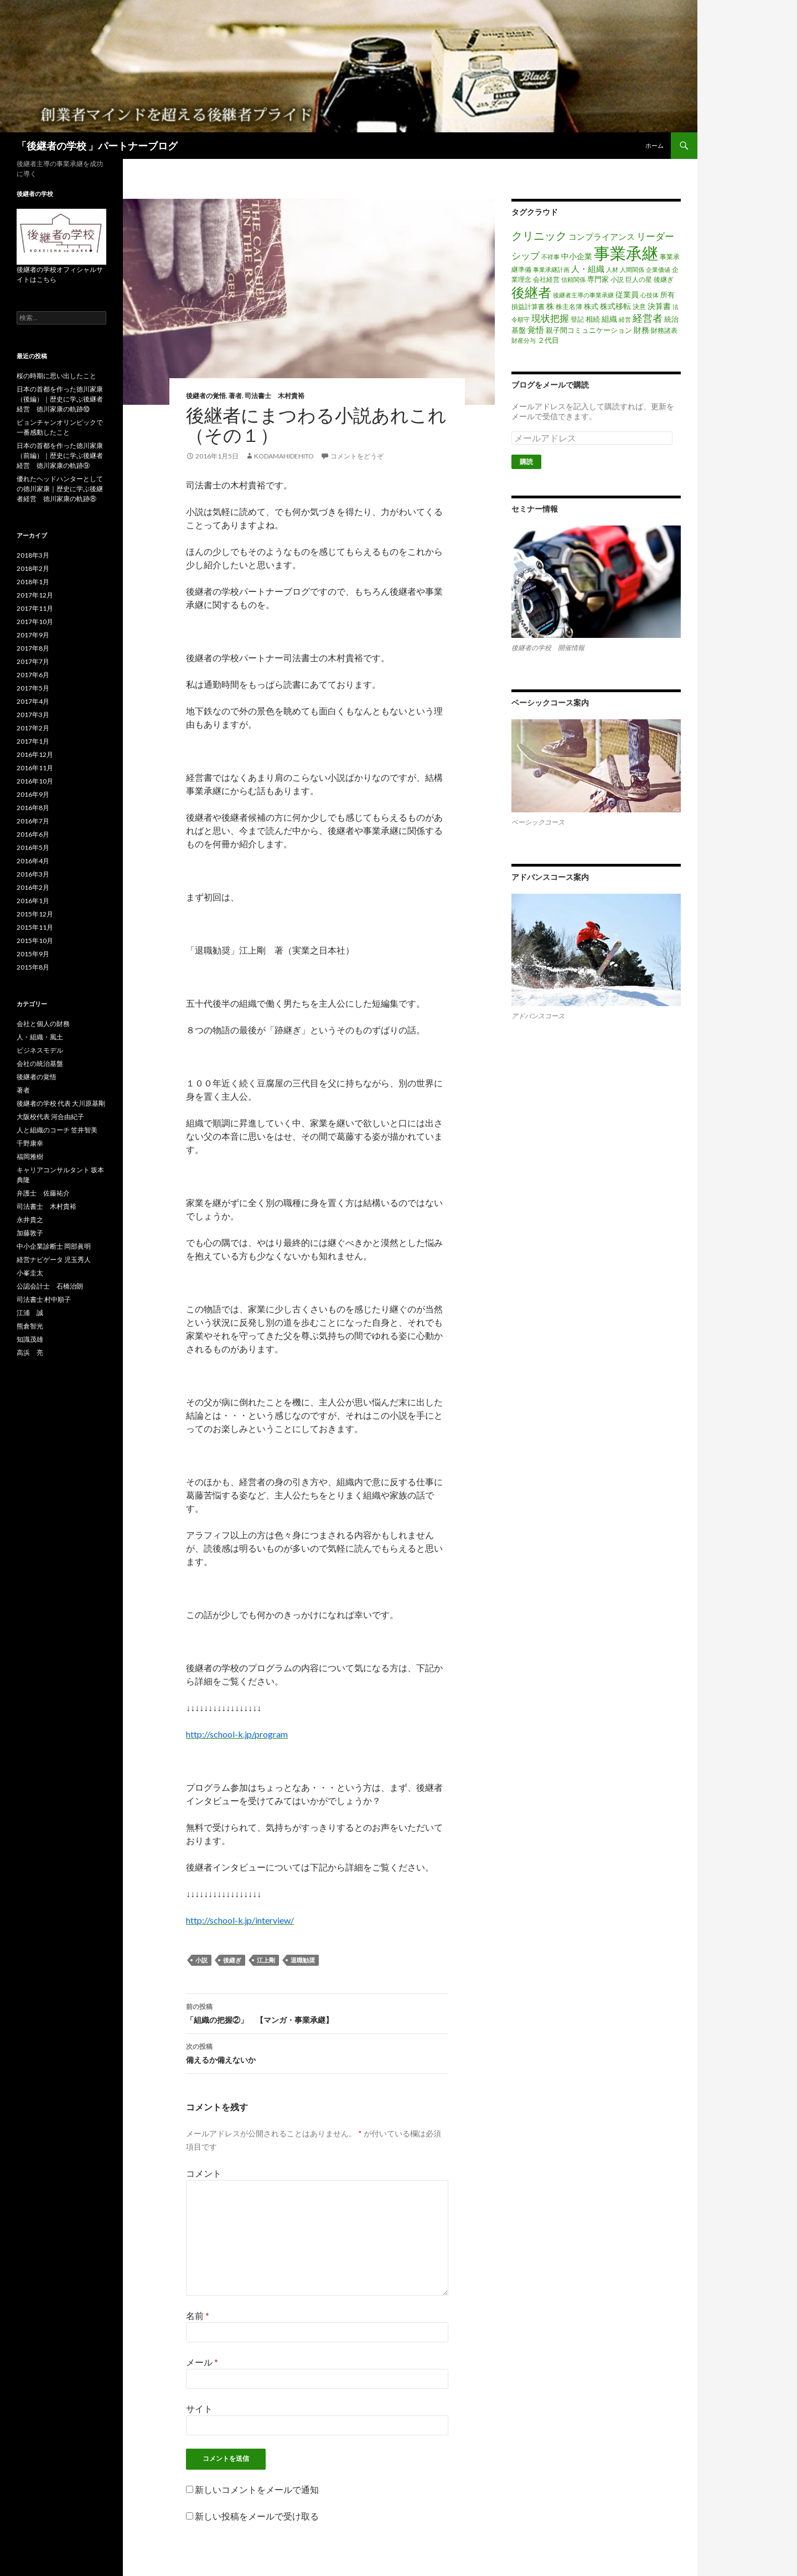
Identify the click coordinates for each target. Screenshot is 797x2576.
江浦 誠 (30, 1312)
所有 (667, 294)
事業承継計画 (551, 269)
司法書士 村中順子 (44, 1299)
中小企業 (576, 256)
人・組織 (587, 269)
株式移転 (615, 306)
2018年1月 (33, 582)
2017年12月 (35, 595)
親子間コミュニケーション (589, 330)
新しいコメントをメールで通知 (257, 2489)
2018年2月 (33, 568)
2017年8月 (33, 648)
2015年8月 (33, 967)
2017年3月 (33, 714)
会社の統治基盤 (40, 1063)
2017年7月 (33, 661)
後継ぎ (232, 1960)
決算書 (659, 306)
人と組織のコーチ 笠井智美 (57, 1130)
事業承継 (626, 252)
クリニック (539, 235)
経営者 (648, 318)
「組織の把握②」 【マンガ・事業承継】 (317, 2012)
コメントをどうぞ (357, 456)
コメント (203, 2173)
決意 (639, 306)
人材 (612, 269)
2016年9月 (33, 794)
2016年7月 (33, 821)
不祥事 (550, 256)
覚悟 (535, 329)
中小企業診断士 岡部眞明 (54, 1246)
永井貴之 (30, 1219)
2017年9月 (33, 635)
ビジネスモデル (40, 1050)
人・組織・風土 (40, 1037)
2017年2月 (33, 728)
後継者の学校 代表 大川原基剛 (61, 1103)
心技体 (649, 294)
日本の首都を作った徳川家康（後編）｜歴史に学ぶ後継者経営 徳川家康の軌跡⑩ (60, 399)
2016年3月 (33, 874)
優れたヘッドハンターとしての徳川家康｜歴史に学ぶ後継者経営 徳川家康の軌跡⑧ (60, 489)
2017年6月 (33, 675)
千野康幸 (30, 1143)
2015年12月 (35, 914)
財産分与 (523, 340)
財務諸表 (664, 330)
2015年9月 (33, 954)
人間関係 (632, 269)
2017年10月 (35, 621)
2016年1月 (33, 901)
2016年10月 (35, 781)
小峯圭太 (30, 1273)
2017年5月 (33, 688)
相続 (593, 319)
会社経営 (546, 279)
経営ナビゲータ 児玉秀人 (54, 1259)
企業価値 (658, 269)
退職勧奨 (303, 1960)
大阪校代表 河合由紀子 (50, 1116)
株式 (591, 306)
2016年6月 (33, 834)
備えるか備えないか (317, 2052)
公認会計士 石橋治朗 (50, 1286)
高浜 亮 (30, 1352)
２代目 (548, 340)
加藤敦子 (30, 1233)
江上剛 (266, 1960)
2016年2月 (33, 887)
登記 (577, 319)
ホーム (654, 145)
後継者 (531, 292)
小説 (201, 1960)
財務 (641, 329)
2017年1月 (33, 741)
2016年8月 (33, 807)
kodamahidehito (284, 456)
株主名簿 (569, 306)
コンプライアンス (601, 236)
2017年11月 (35, 608)
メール (202, 2362)
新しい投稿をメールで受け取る (257, 2516)
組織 (609, 318)
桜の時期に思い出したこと (56, 376)
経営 (625, 319)
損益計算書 (528, 306)
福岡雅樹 (30, 1156)
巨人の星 (638, 279)
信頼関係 (573, 279)
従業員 (627, 294)
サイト (199, 2408)
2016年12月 (35, 754)
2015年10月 (35, 940)
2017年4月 (33, 701)
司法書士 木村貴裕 (274, 395)
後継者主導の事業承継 (583, 294)
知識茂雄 (30, 1339)
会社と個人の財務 (43, 1023)
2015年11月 (35, 927)
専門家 (598, 279)
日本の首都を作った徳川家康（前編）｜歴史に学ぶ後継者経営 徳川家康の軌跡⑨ (60, 455)
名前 (197, 2315)
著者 (235, 395)
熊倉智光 (30, 1326)
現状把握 (550, 318)
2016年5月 (33, 847)
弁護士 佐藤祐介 (43, 1193)
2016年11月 (35, 768)
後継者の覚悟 (206, 395)
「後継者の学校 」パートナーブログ (97, 146)
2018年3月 (33, 555)
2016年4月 (33, 861)
